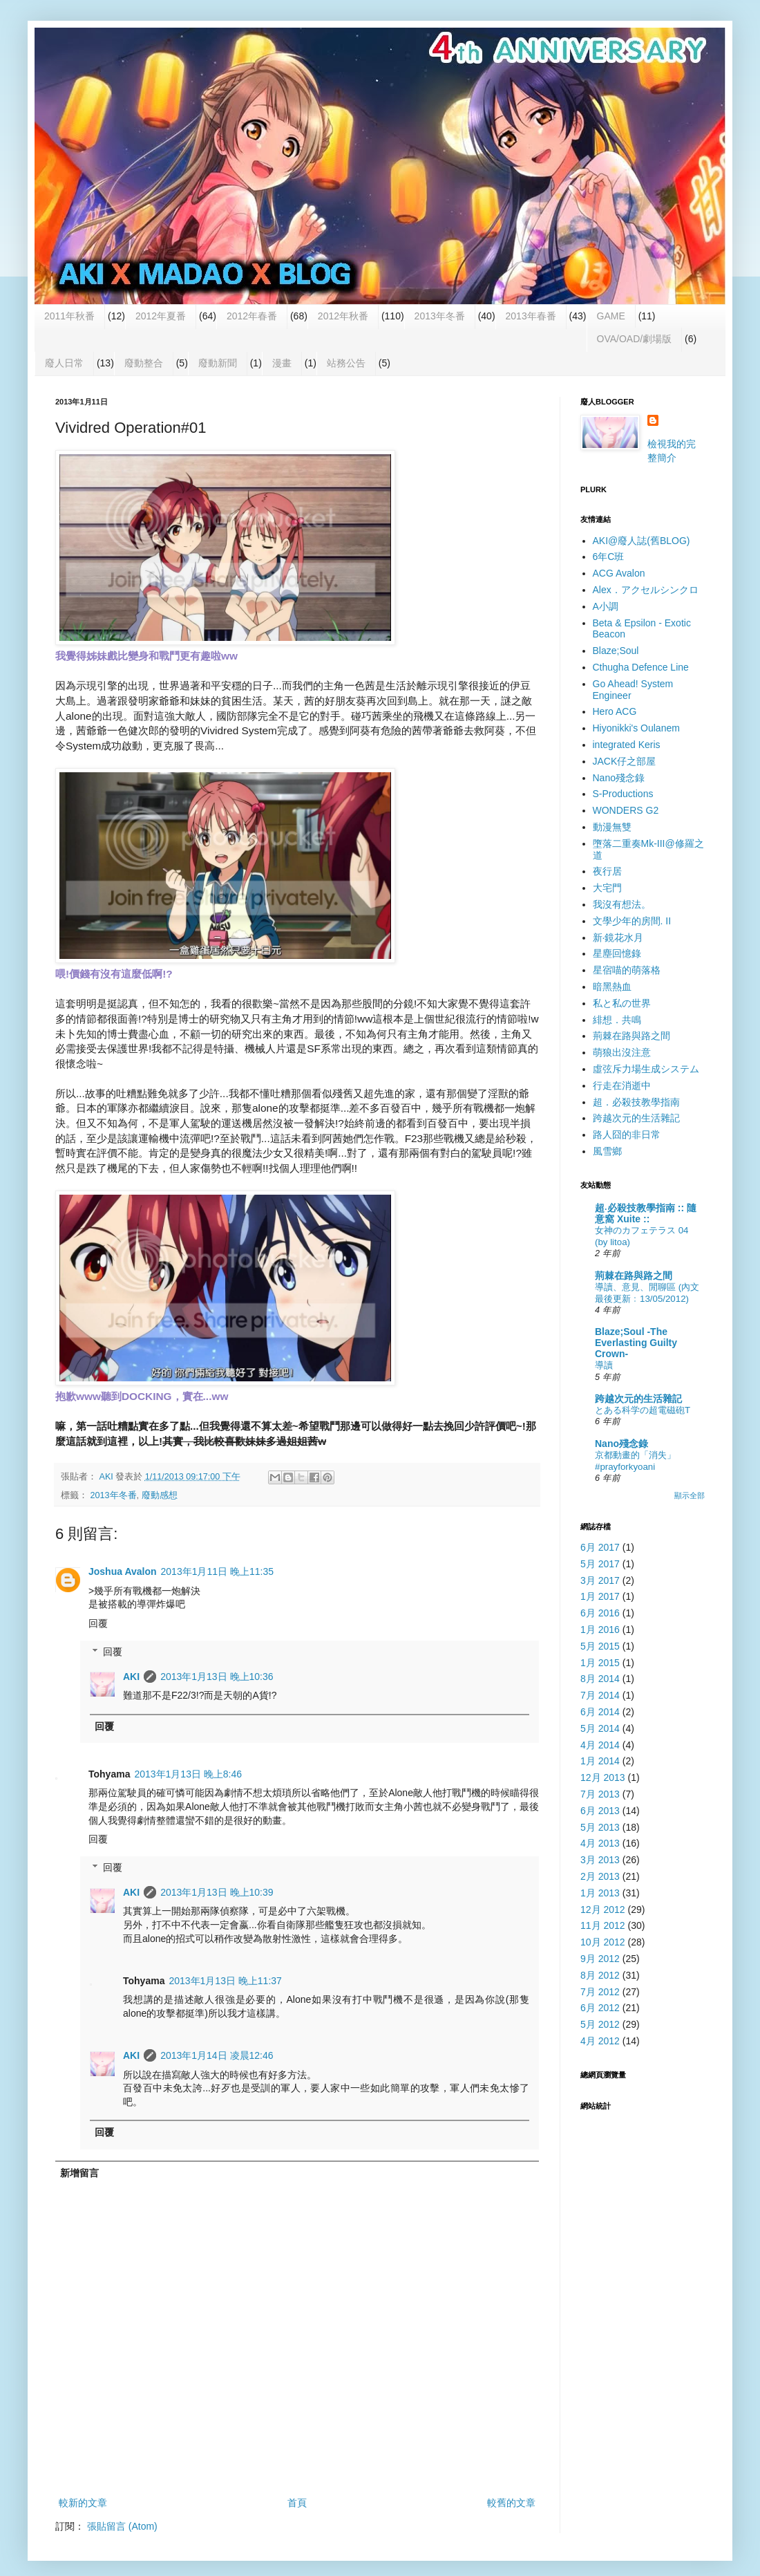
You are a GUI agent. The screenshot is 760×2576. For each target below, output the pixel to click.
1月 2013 (600, 1892)
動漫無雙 (612, 826)
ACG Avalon (619, 573)
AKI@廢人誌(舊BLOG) (641, 540)
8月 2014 (600, 1678)
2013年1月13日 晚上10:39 (216, 1892)
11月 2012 (602, 1925)
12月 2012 (602, 1909)
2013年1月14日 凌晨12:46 (216, 2055)
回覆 (98, 1623)
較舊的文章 (511, 2502)
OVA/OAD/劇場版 (634, 338)
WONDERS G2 (626, 810)
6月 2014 (600, 1711)
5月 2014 (600, 1728)
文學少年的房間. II (632, 920)
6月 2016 (600, 1612)
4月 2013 (600, 1843)
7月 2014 (600, 1695)
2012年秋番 (343, 315)
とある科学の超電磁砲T (642, 1410)
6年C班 (609, 556)
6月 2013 (600, 1810)
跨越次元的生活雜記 (636, 1117)
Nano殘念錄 (619, 777)
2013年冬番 (440, 315)
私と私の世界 (622, 1003)
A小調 (605, 606)
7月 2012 (600, 1991)
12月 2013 (602, 1777)
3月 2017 (600, 1580)
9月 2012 (600, 1958)
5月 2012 (600, 2024)
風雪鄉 (607, 1151)
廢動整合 (143, 362)
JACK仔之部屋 (624, 761)
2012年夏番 (160, 315)
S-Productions (623, 793)
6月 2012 (600, 2007)
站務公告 (346, 362)
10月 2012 (602, 1942)
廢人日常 (64, 362)
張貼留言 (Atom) (122, 2526)
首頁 (297, 2502)
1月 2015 (600, 1662)
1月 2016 (600, 1629)
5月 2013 (600, 1827)
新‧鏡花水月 (618, 937)
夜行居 (607, 871)
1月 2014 (600, 1760)
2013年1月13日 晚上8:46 (188, 1774)
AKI (131, 1676)
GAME (611, 315)
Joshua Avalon (122, 1571)
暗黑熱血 (612, 986)
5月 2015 (600, 1646)
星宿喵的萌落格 (627, 970)
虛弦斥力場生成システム (646, 1068)
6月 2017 (600, 1547)
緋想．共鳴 (617, 1019)
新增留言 (79, 2172)
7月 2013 (600, 1794)
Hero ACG (615, 711)
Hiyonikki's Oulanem (636, 728)
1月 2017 (600, 1596)
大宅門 (607, 887)
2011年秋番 (69, 315)
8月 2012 (600, 1975)
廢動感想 (160, 1495)
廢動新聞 (217, 362)
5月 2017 (600, 1563)
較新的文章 (83, 2502)
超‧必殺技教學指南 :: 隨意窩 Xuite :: (645, 1213)
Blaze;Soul (616, 650)
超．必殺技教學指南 (636, 1102)
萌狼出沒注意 (622, 1052)
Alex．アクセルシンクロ (646, 589)
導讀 (604, 1365)
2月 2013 (600, 1876)
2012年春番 (252, 315)
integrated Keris (627, 744)
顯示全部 (689, 1495)
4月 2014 (600, 1745)
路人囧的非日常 (627, 1134)
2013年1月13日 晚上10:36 (216, 1676)
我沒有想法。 (622, 904)
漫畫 (282, 362)
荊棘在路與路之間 (631, 1035)
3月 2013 (600, 1859)
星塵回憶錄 (617, 953)
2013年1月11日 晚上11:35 (217, 1571)
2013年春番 (531, 315)
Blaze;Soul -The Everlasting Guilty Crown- (636, 1342)
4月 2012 (600, 2040)
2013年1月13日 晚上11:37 (225, 1980)
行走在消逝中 (622, 1085)
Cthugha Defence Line (641, 667)
